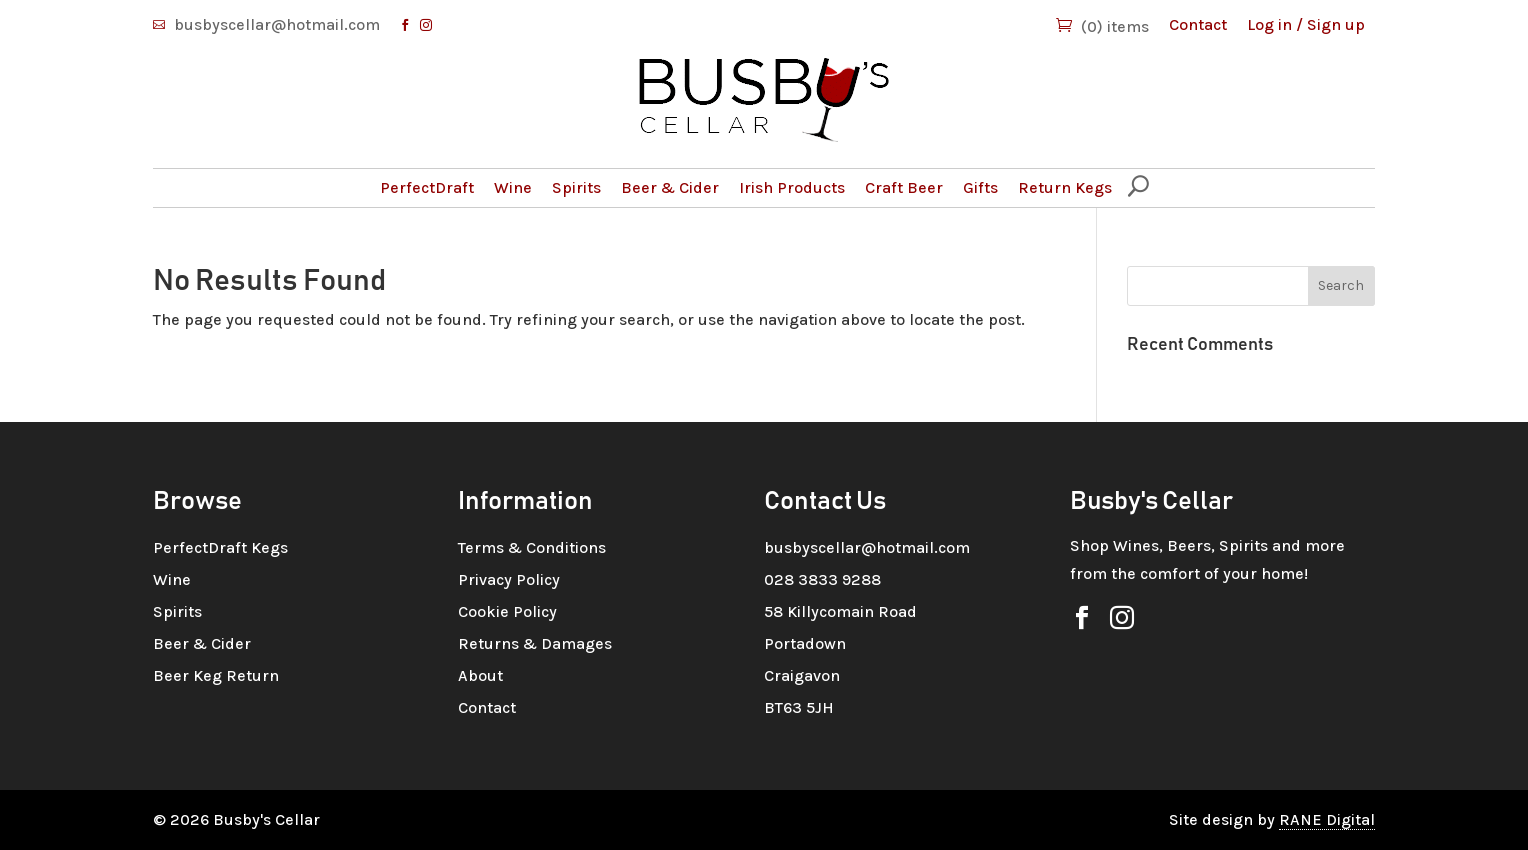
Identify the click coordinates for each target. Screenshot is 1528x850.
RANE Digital (1327, 819)
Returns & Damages (535, 643)
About (480, 675)
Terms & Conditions (532, 547)
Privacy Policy (509, 579)
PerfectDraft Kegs (220, 547)
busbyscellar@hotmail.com (277, 24)
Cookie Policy (507, 611)
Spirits (576, 187)
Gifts (980, 187)
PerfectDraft (427, 187)
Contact (1198, 24)
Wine (513, 187)
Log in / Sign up (1306, 24)
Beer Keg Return (216, 675)
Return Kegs (1065, 187)
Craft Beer (904, 187)
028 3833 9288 (822, 579)
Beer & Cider (670, 187)
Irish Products (792, 187)
